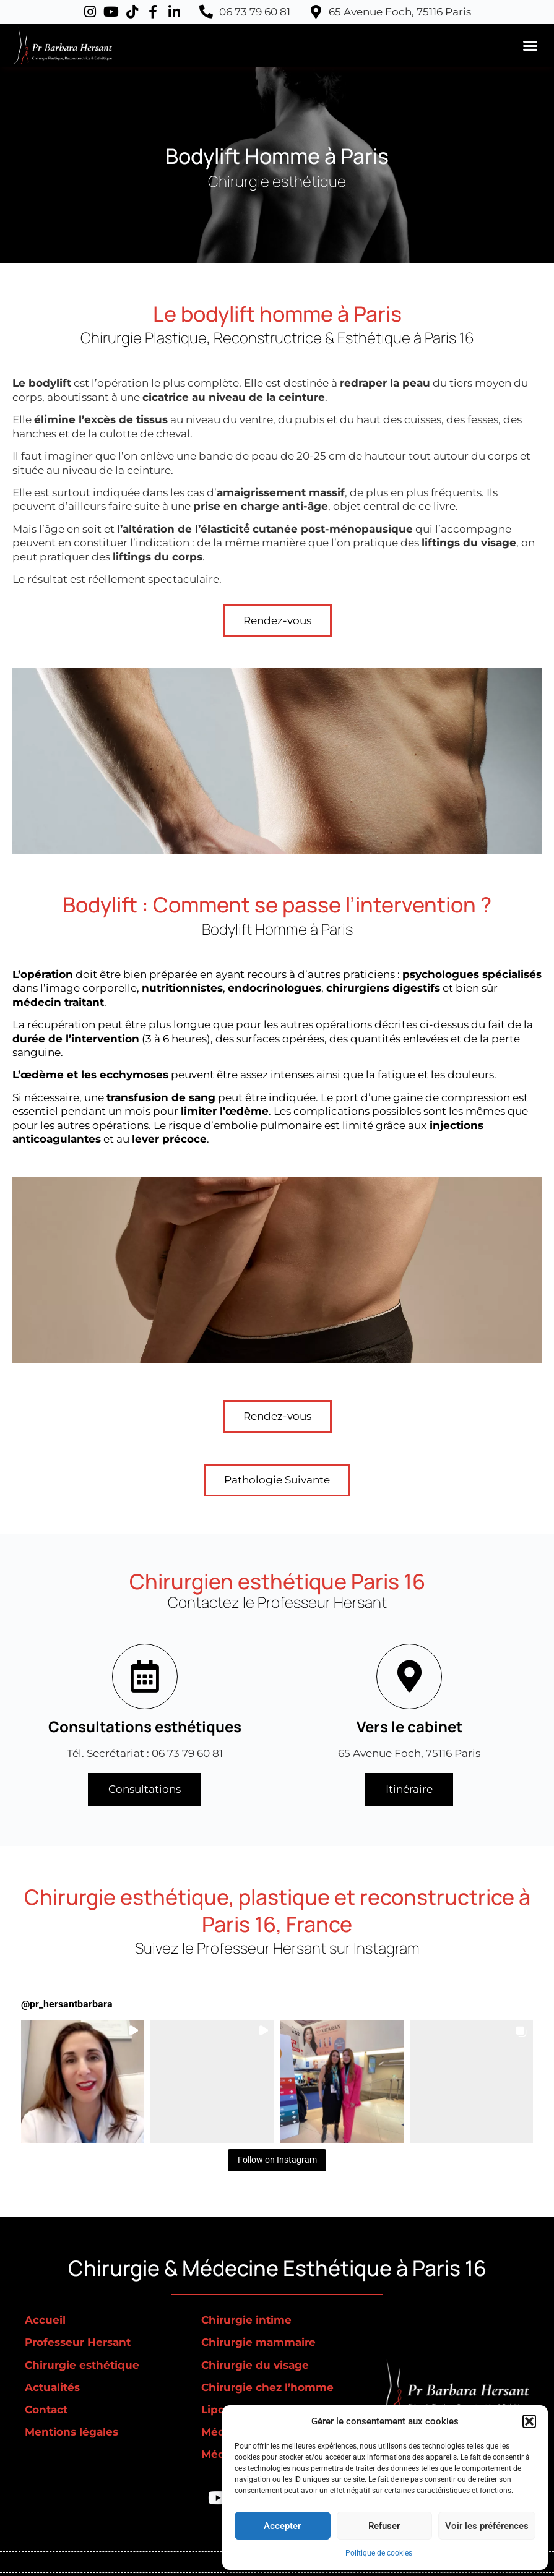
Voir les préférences (487, 2525)
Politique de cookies (378, 2553)
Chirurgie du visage (255, 2365)
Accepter (282, 2525)
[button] (529, 2421)
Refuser (384, 2525)
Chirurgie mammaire (258, 2342)
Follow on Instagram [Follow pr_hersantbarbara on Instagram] (277, 2160)
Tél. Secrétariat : (145, 1753)
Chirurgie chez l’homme (267, 2387)
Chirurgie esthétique (82, 2365)
